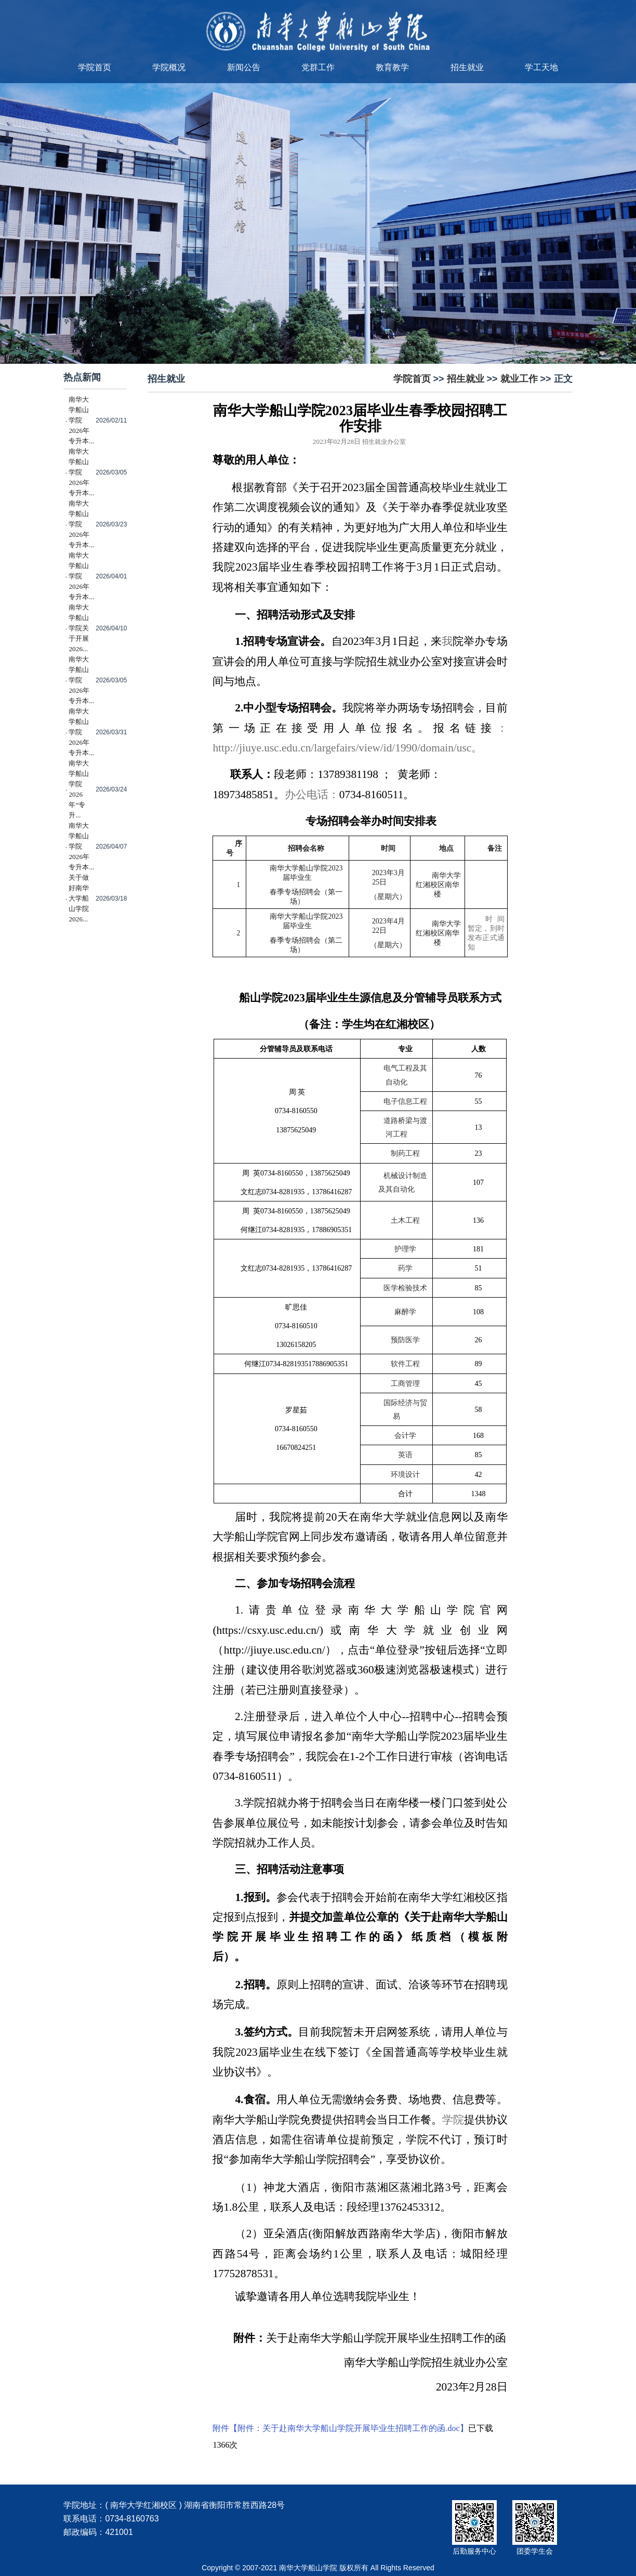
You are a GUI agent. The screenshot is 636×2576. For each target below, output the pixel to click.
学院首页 (94, 67)
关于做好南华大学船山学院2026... (79, 898)
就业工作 (519, 379)
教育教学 (392, 67)
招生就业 (467, 67)
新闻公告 (243, 67)
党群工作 (318, 67)
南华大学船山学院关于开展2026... (79, 628)
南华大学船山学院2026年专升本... (81, 420)
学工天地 (541, 67)
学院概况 (169, 67)
